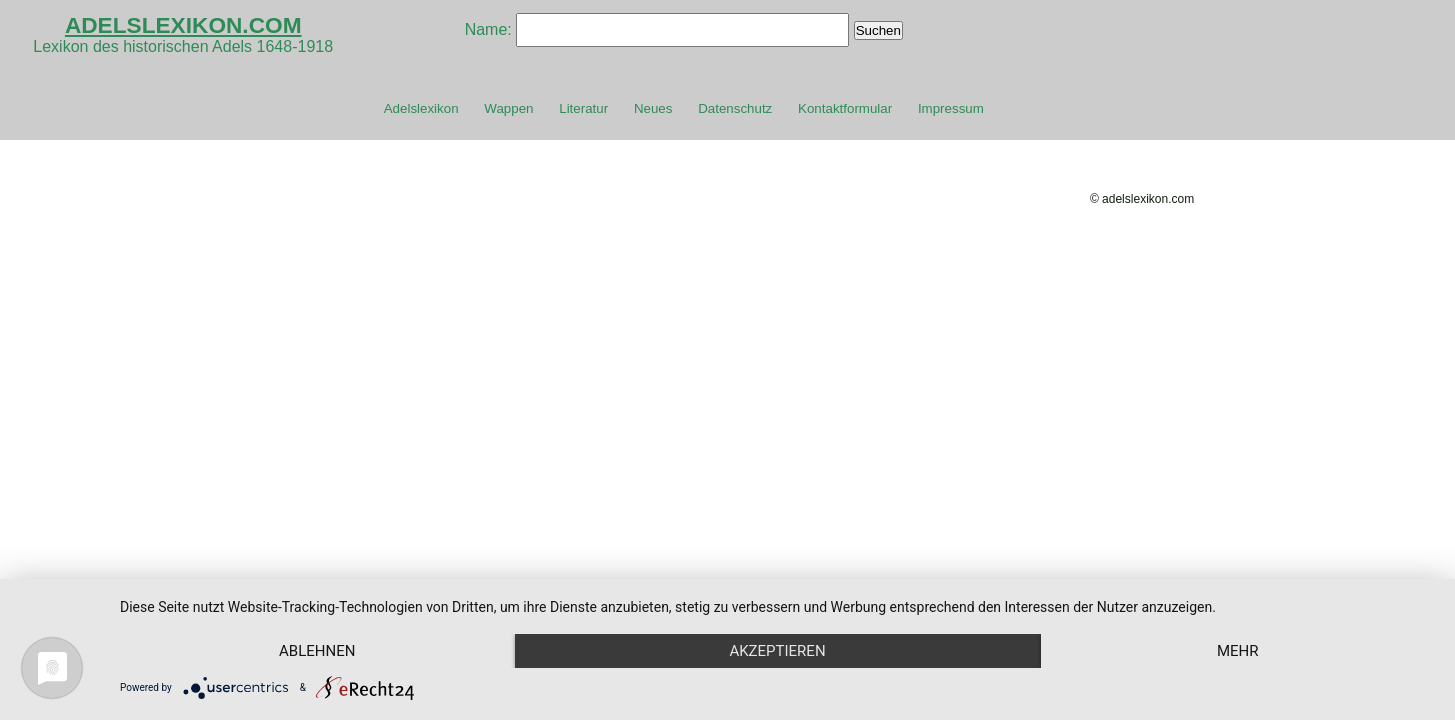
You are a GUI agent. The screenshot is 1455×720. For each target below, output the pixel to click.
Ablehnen (317, 651)
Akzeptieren (777, 651)
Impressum (951, 108)
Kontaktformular (845, 108)
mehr (1238, 651)
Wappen (508, 108)
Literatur (583, 108)
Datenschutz (735, 108)
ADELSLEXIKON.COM (183, 25)
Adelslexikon (421, 108)
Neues (653, 108)
